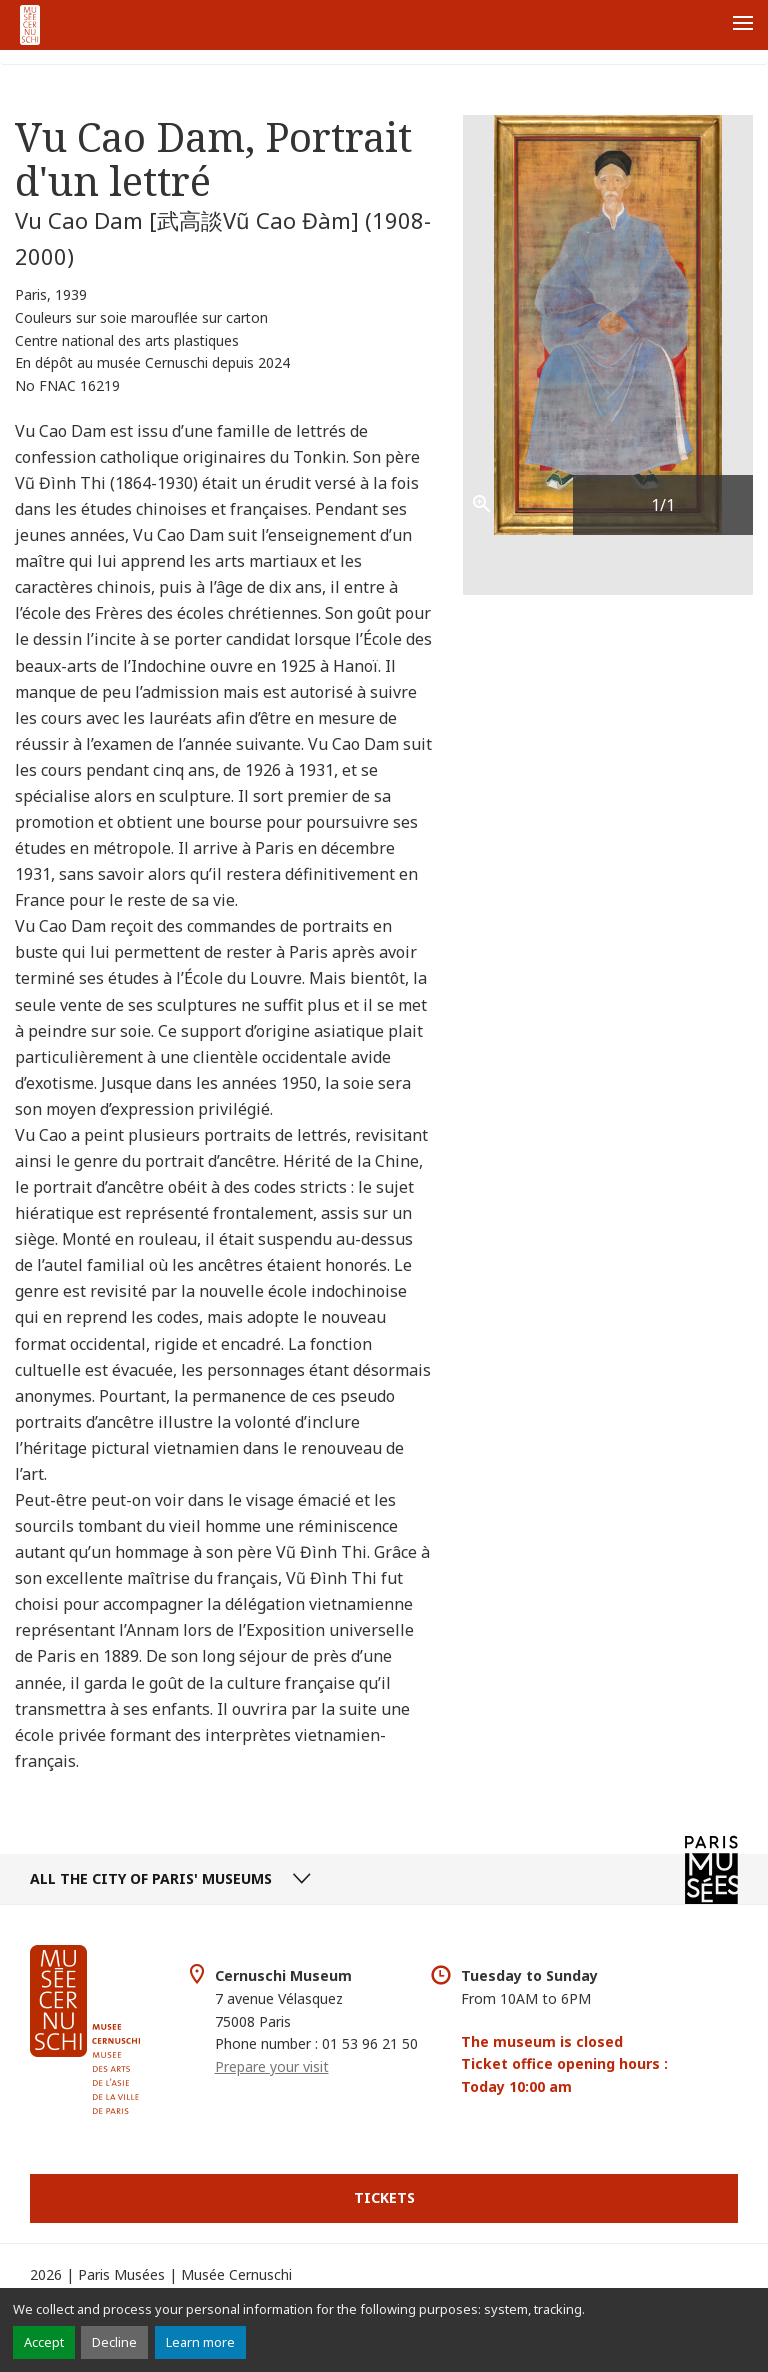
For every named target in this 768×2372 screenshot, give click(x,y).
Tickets (384, 2197)
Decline (114, 2342)
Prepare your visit (272, 2066)
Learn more (200, 2342)
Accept (44, 2342)
